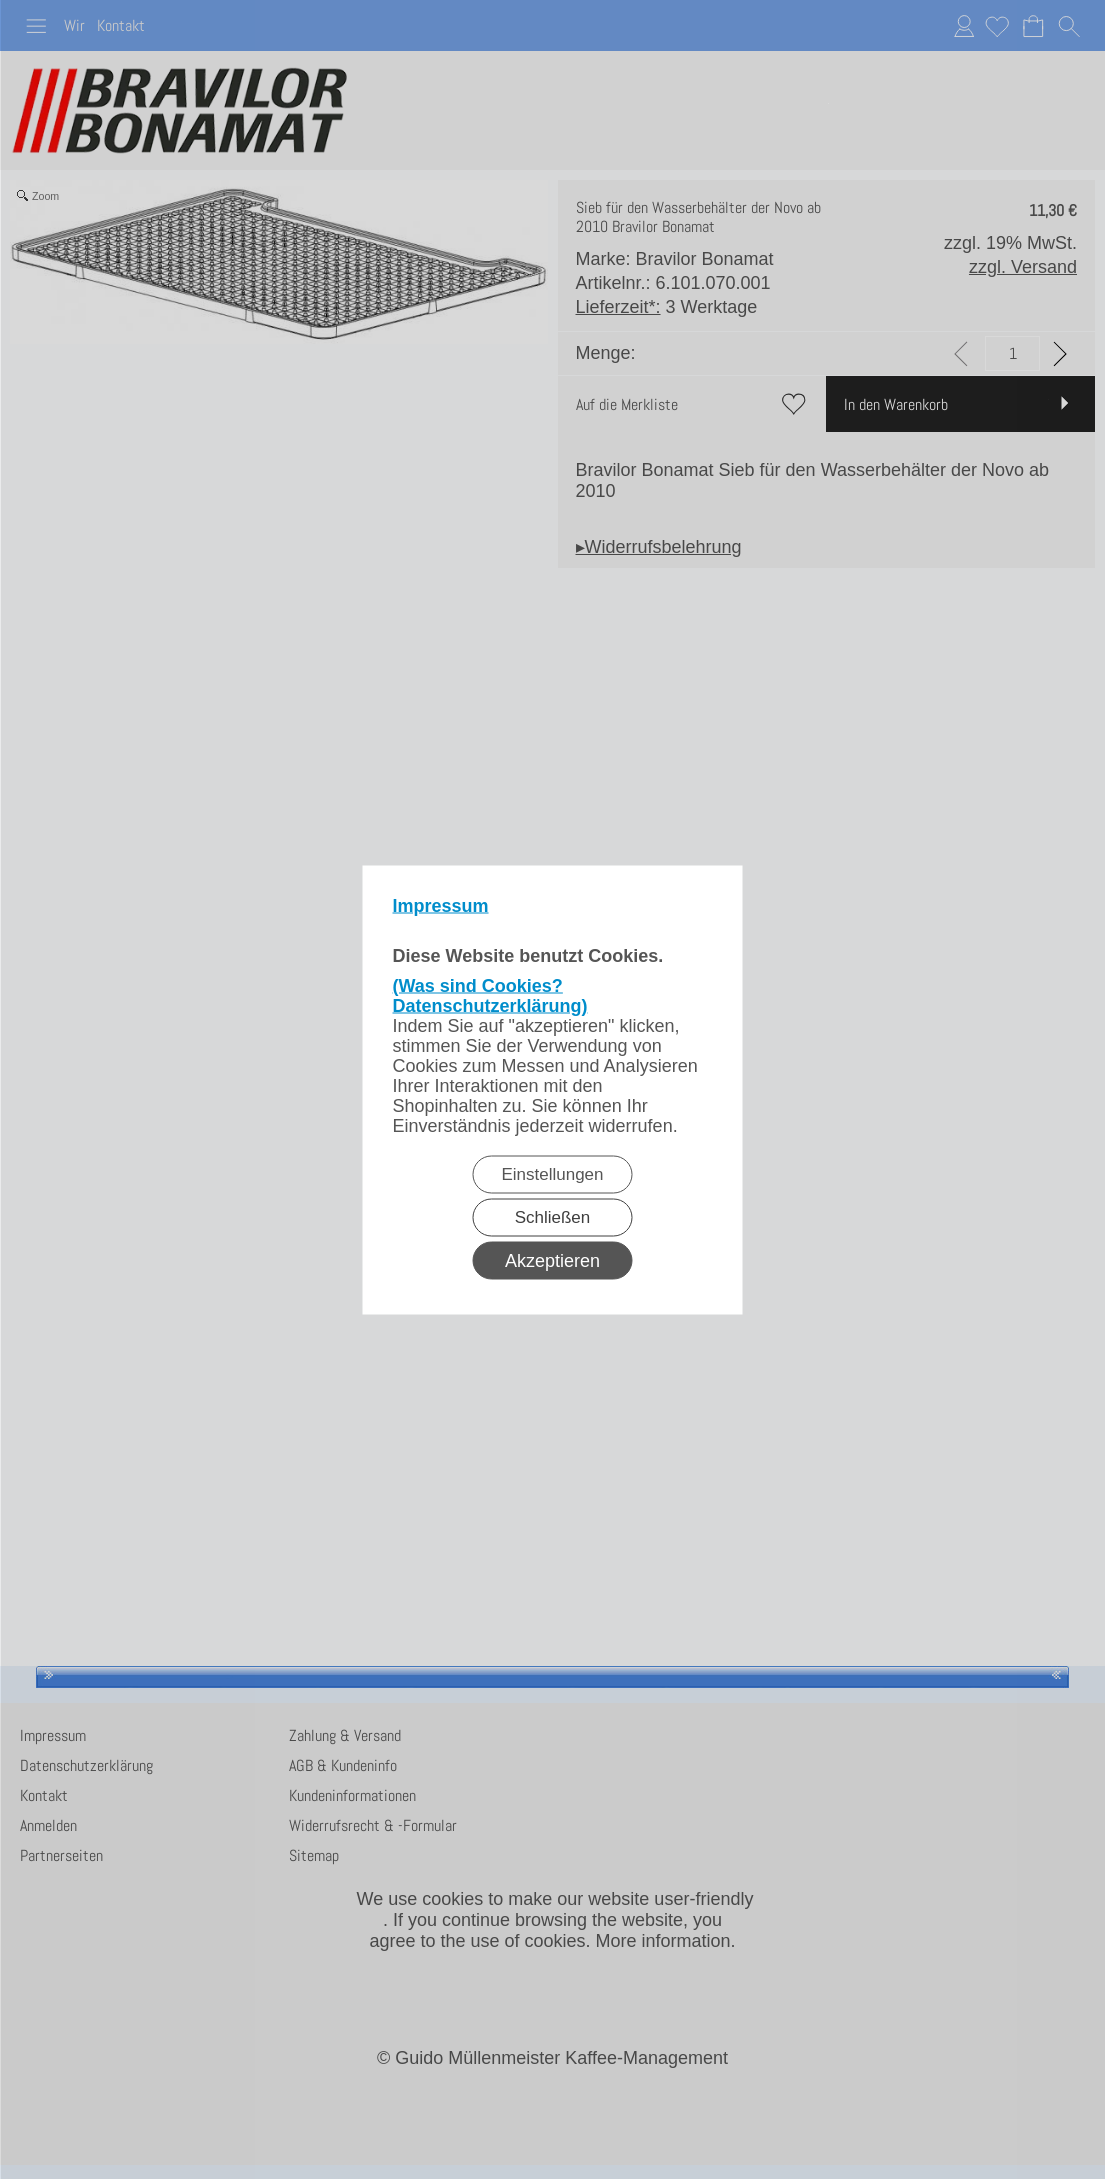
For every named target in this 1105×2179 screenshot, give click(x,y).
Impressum (441, 905)
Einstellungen (552, 1173)
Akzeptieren (552, 1260)
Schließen (553, 1216)
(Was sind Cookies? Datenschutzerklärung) (490, 995)
